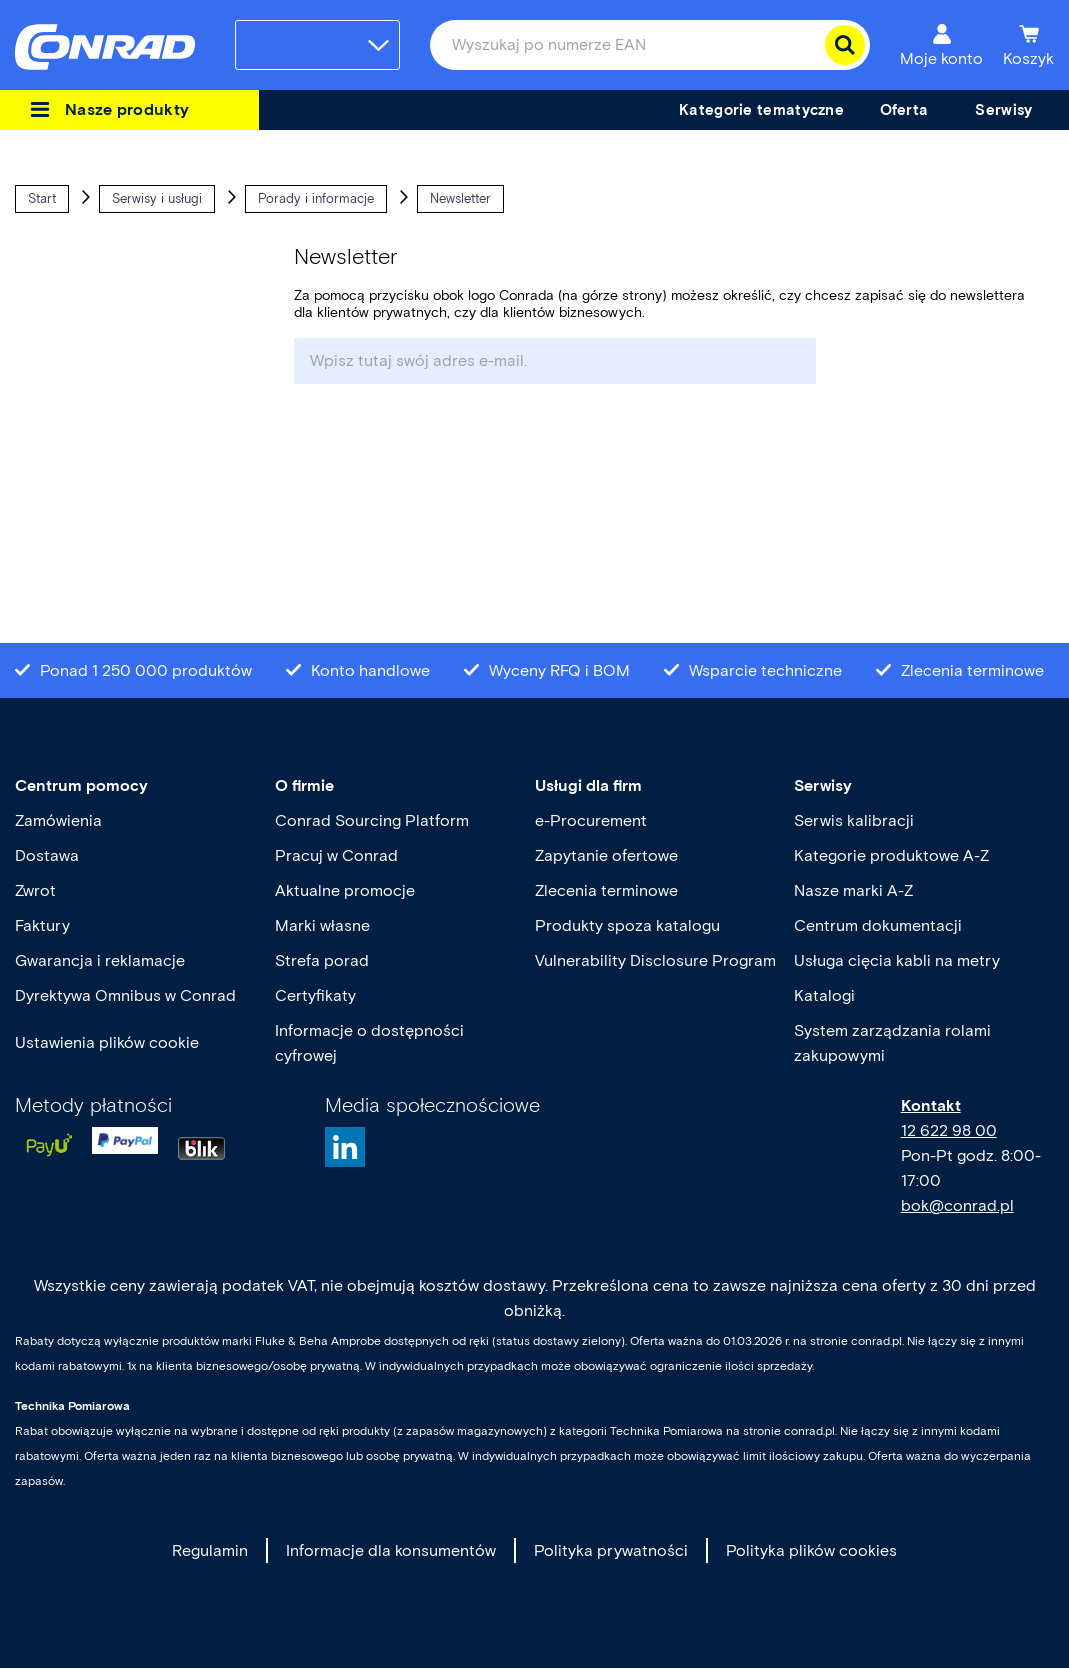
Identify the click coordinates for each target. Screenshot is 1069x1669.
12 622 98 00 (949, 1130)
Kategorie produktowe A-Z (891, 855)
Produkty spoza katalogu (627, 925)
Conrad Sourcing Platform (372, 820)
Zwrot (35, 890)
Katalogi (824, 995)
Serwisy (823, 785)
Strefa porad (322, 960)
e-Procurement (591, 820)
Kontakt (931, 1105)
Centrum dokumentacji (878, 925)
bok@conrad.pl (957, 1205)
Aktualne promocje (345, 890)
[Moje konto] (941, 45)
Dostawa (47, 855)
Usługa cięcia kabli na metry (897, 960)
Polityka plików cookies (811, 1550)
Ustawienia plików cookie (107, 1042)
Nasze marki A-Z (853, 890)
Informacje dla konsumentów (391, 1550)
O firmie (304, 785)
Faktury (42, 925)
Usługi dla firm (588, 785)
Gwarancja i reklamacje (100, 960)
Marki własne (322, 925)
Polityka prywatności (611, 1550)
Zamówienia (58, 820)
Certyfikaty (315, 995)
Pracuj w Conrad (336, 855)
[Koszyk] (1028, 45)
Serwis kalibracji (854, 820)
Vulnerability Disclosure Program (655, 960)
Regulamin (210, 1550)
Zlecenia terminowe (606, 890)
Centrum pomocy (81, 785)
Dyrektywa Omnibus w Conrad (125, 995)
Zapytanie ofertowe (606, 855)
